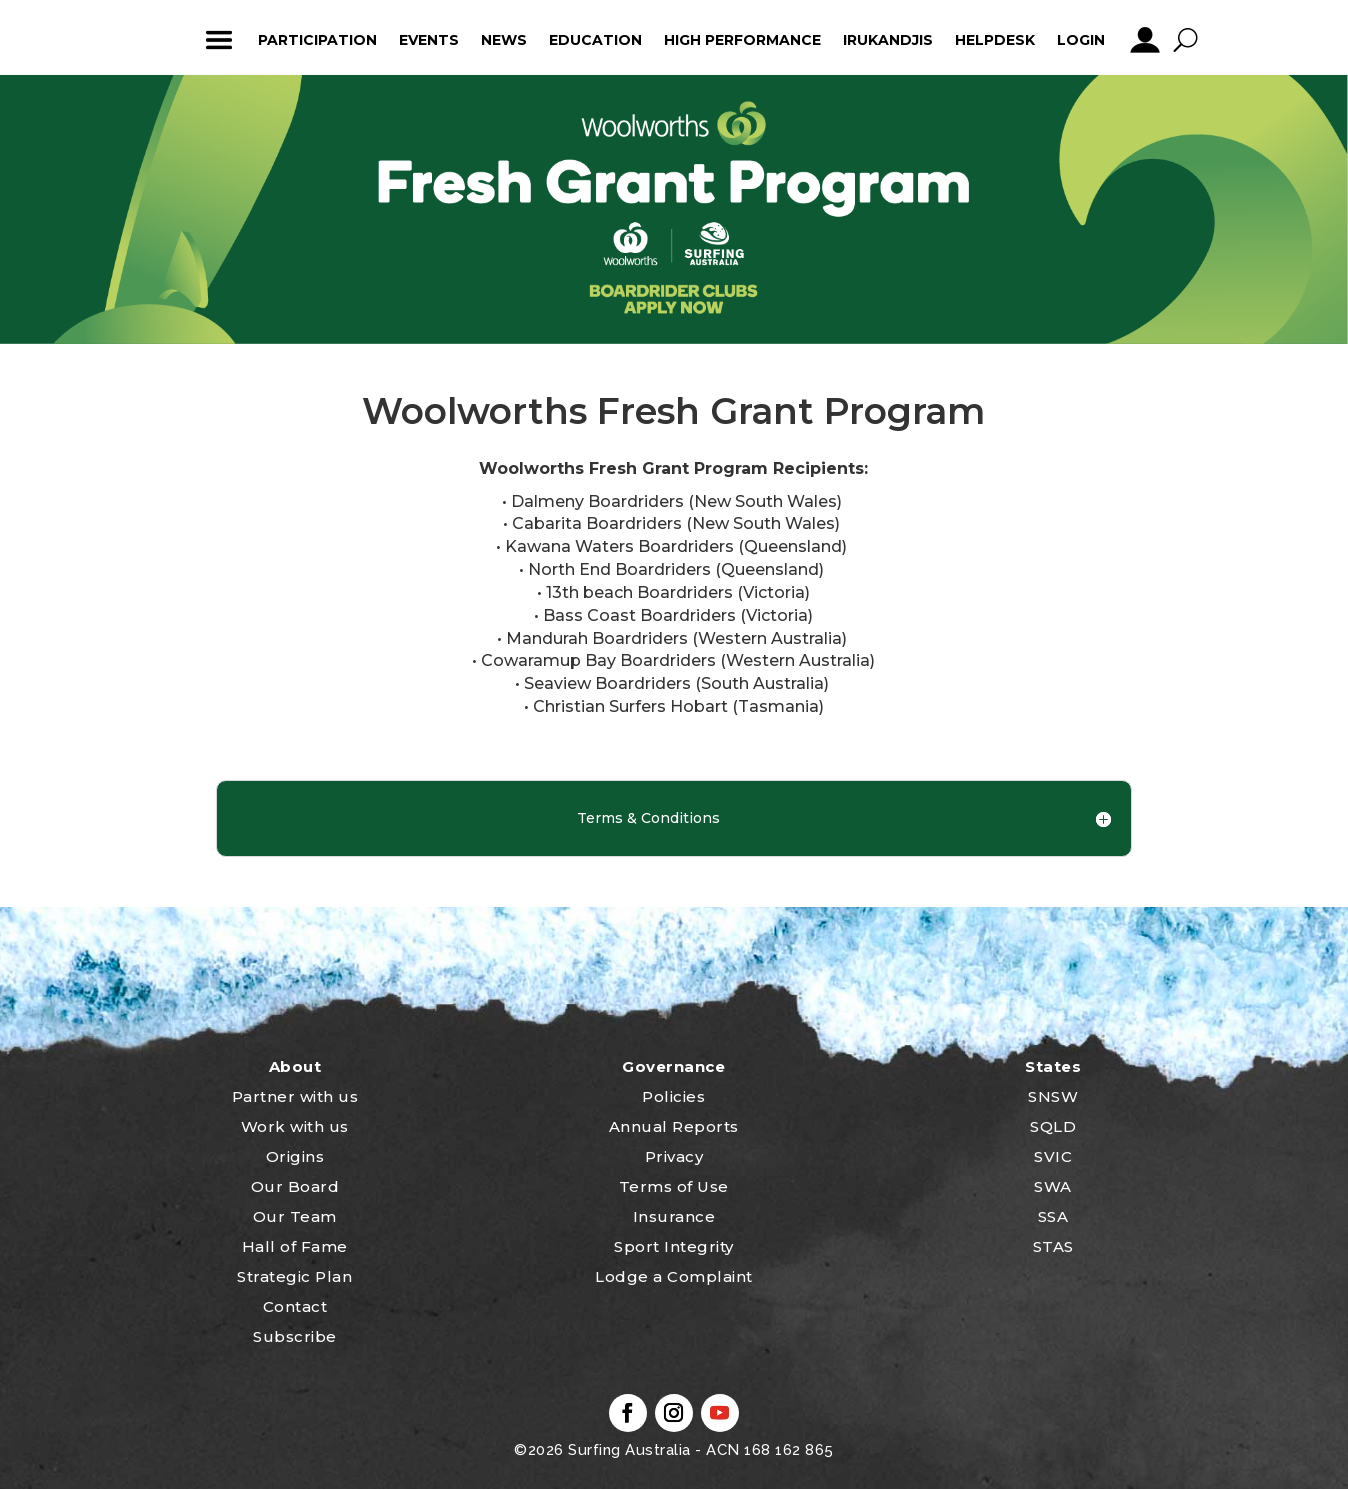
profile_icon (1144, 40)
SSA (1053, 1216)
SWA (1053, 1186)
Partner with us (295, 1096)
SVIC (1053, 1156)
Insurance (674, 1216)
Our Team (295, 1216)
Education (595, 40)
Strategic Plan (294, 1276)
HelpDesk (995, 40)
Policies (673, 1096)
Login (1081, 40)
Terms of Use (674, 1186)
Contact (295, 1306)
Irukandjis (888, 40)
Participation (317, 40)
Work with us (295, 1126)
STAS (1053, 1246)
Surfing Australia (627, 1450)
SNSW (1053, 1096)
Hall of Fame (295, 1246)
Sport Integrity (674, 1246)
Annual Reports (674, 1126)
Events (429, 40)
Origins (295, 1156)
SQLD (1053, 1126)
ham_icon (218, 40)
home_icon (159, 40)
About (295, 1066)
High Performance (742, 40)
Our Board (295, 1186)
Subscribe (295, 1336)
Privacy (674, 1156)
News (504, 40)
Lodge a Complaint (674, 1276)
